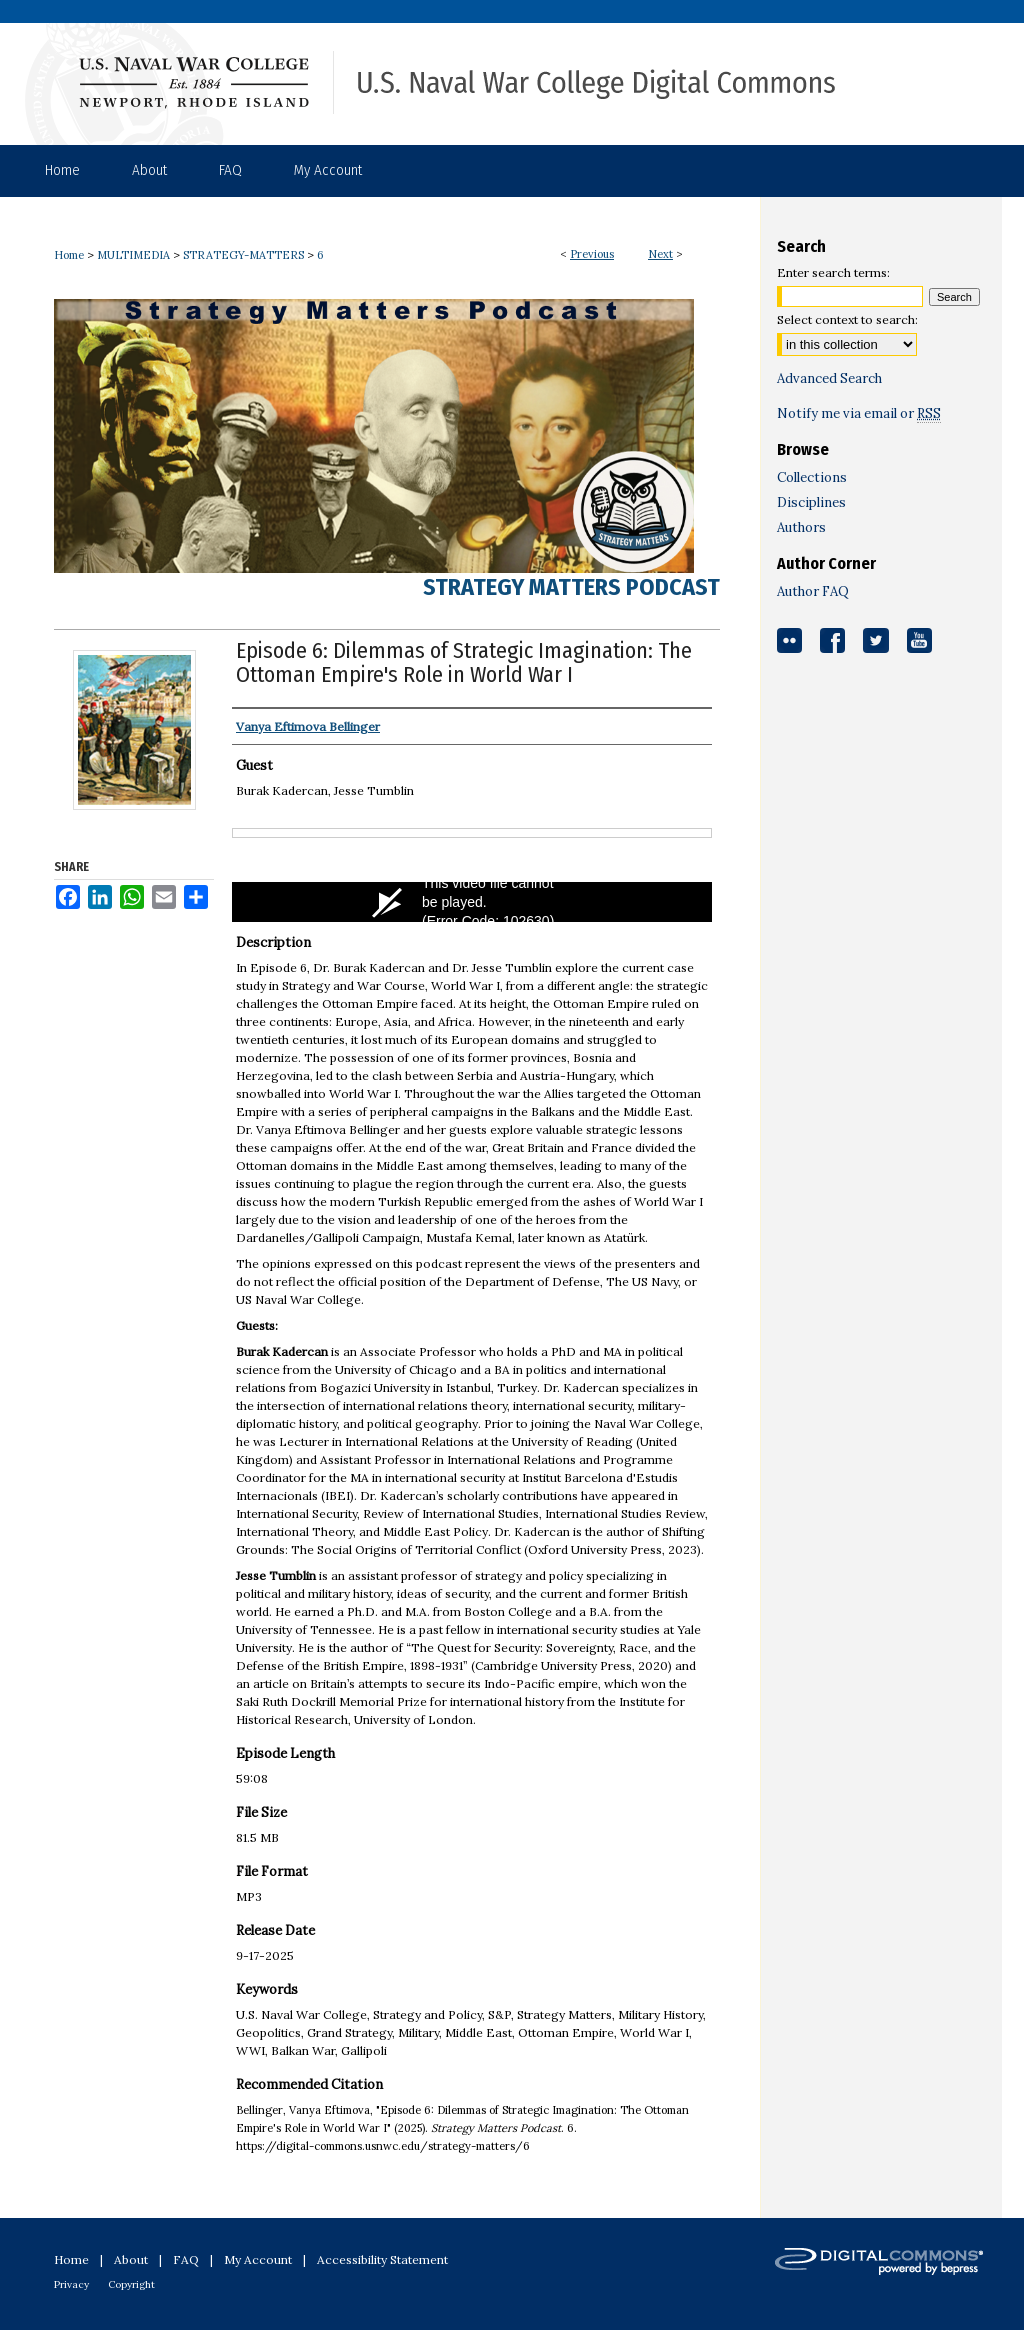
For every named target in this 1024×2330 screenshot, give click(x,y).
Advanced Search (829, 378)
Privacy (71, 2284)
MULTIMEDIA (133, 255)
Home (69, 255)
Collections (812, 477)
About (131, 2259)
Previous (592, 254)
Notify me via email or (859, 413)
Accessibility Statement (382, 2259)
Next (660, 254)
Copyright (131, 2284)
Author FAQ (813, 591)
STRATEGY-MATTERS (243, 255)
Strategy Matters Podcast (571, 587)
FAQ (186, 2259)
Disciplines (811, 502)
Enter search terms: (833, 272)
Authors (801, 527)
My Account (258, 2259)
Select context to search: (847, 319)
